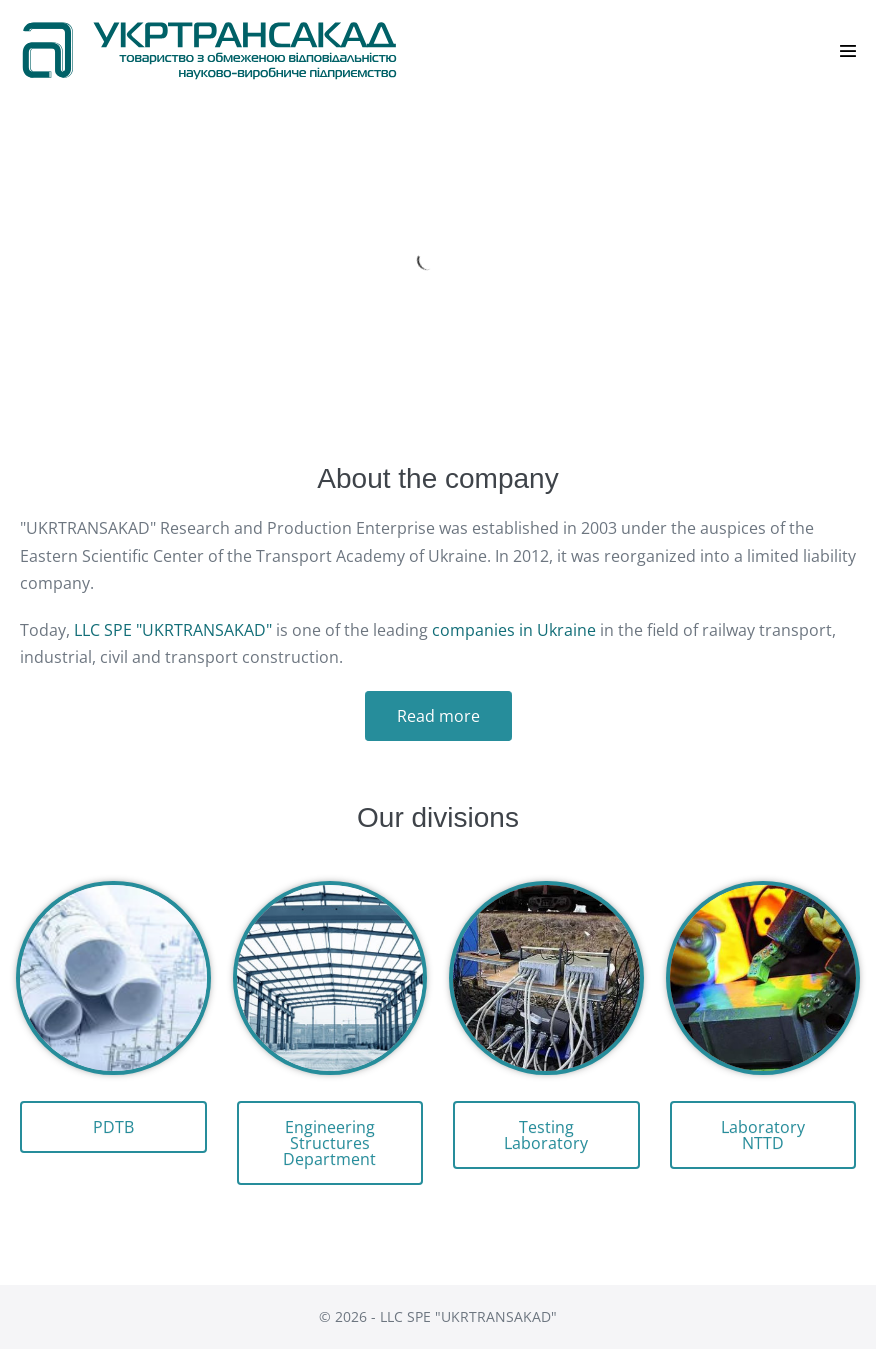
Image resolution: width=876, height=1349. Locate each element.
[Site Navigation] (848, 51)
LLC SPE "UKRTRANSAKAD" (173, 630)
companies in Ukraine (514, 630)
